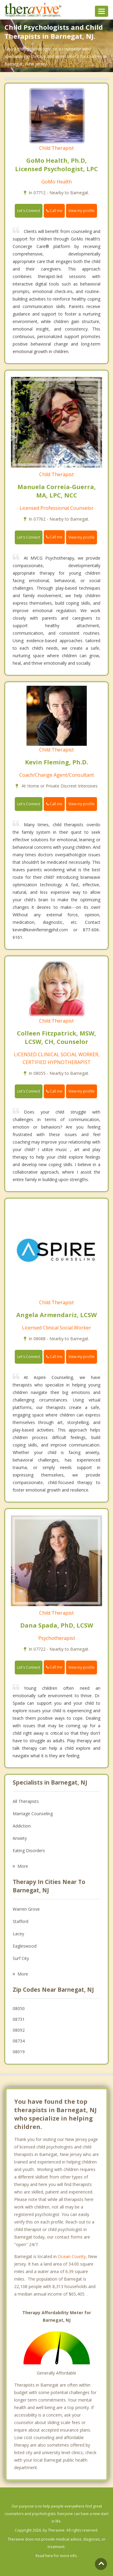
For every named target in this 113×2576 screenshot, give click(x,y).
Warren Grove (26, 1909)
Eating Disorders (29, 1850)
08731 (19, 2019)
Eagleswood (24, 1946)
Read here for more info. (57, 2555)
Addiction (22, 1826)
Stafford (20, 1921)
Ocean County (72, 2256)
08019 (19, 2051)
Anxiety (20, 1838)
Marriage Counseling (33, 1813)
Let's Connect (28, 210)
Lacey (18, 1934)
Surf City (21, 1958)
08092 (19, 2030)
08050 (19, 2008)
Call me (54, 210)
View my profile (81, 210)
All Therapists (26, 1801)
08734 (19, 2041)
